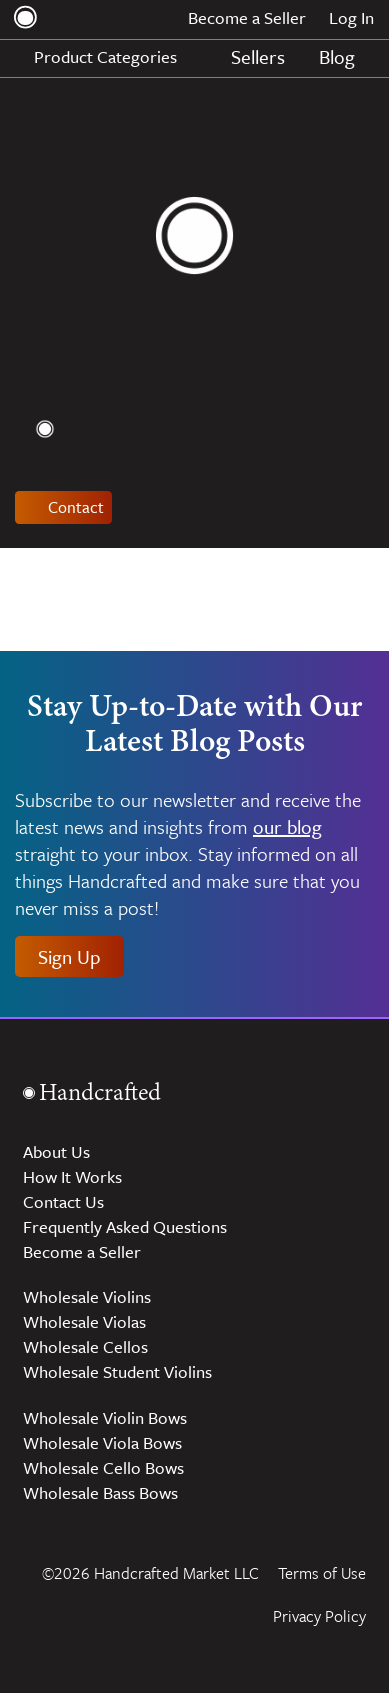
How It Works (72, 1176)
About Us (56, 1151)
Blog (337, 56)
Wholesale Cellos (85, 1346)
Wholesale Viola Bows (102, 1442)
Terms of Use (322, 1573)
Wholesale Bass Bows (100, 1492)
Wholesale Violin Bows (105, 1417)
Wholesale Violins (87, 1296)
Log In (351, 17)
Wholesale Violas (84, 1321)
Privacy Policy (319, 1616)
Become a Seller (247, 17)
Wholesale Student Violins (117, 1371)
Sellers (258, 56)
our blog (287, 826)
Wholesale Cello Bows (103, 1467)
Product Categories (116, 56)
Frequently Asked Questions (125, 1226)
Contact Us (63, 1201)
